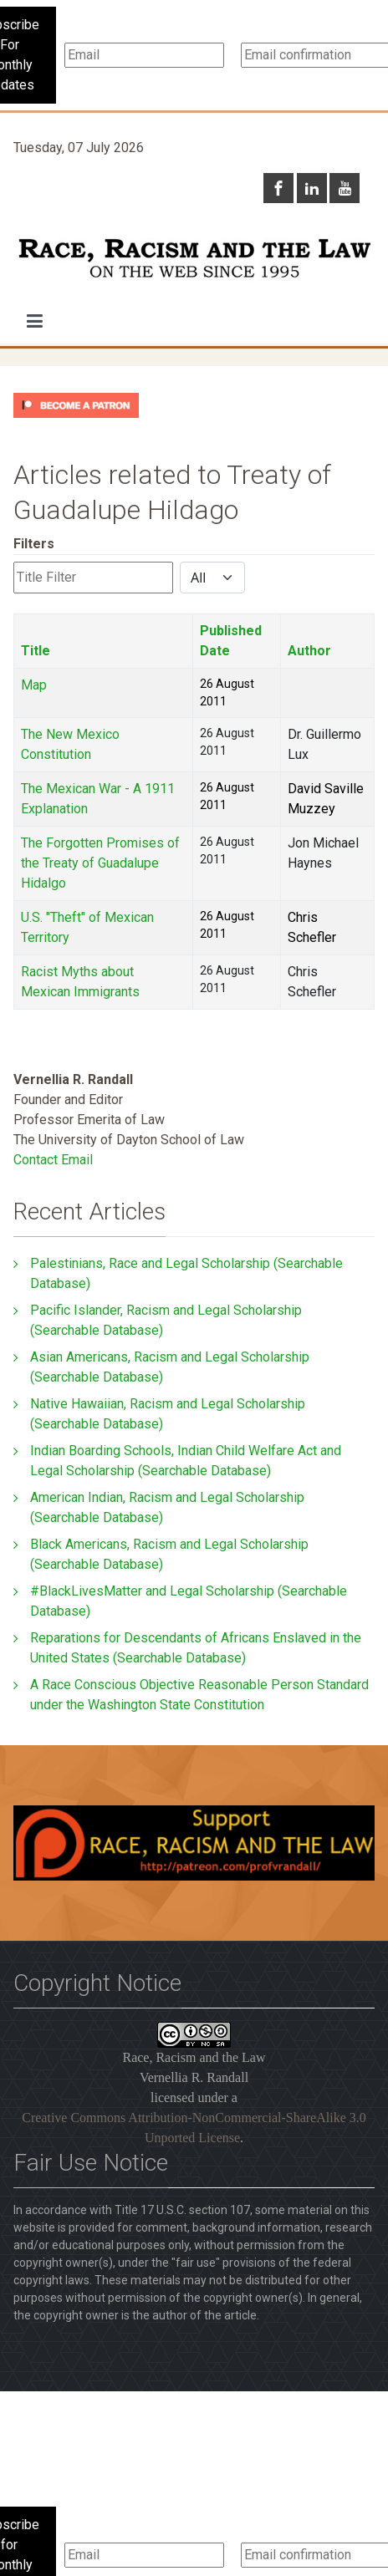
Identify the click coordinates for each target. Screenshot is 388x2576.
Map (34, 685)
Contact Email (53, 1160)
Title (35, 651)
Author (309, 651)
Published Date (231, 641)
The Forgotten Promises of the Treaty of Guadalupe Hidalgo (100, 863)
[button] (35, 321)
